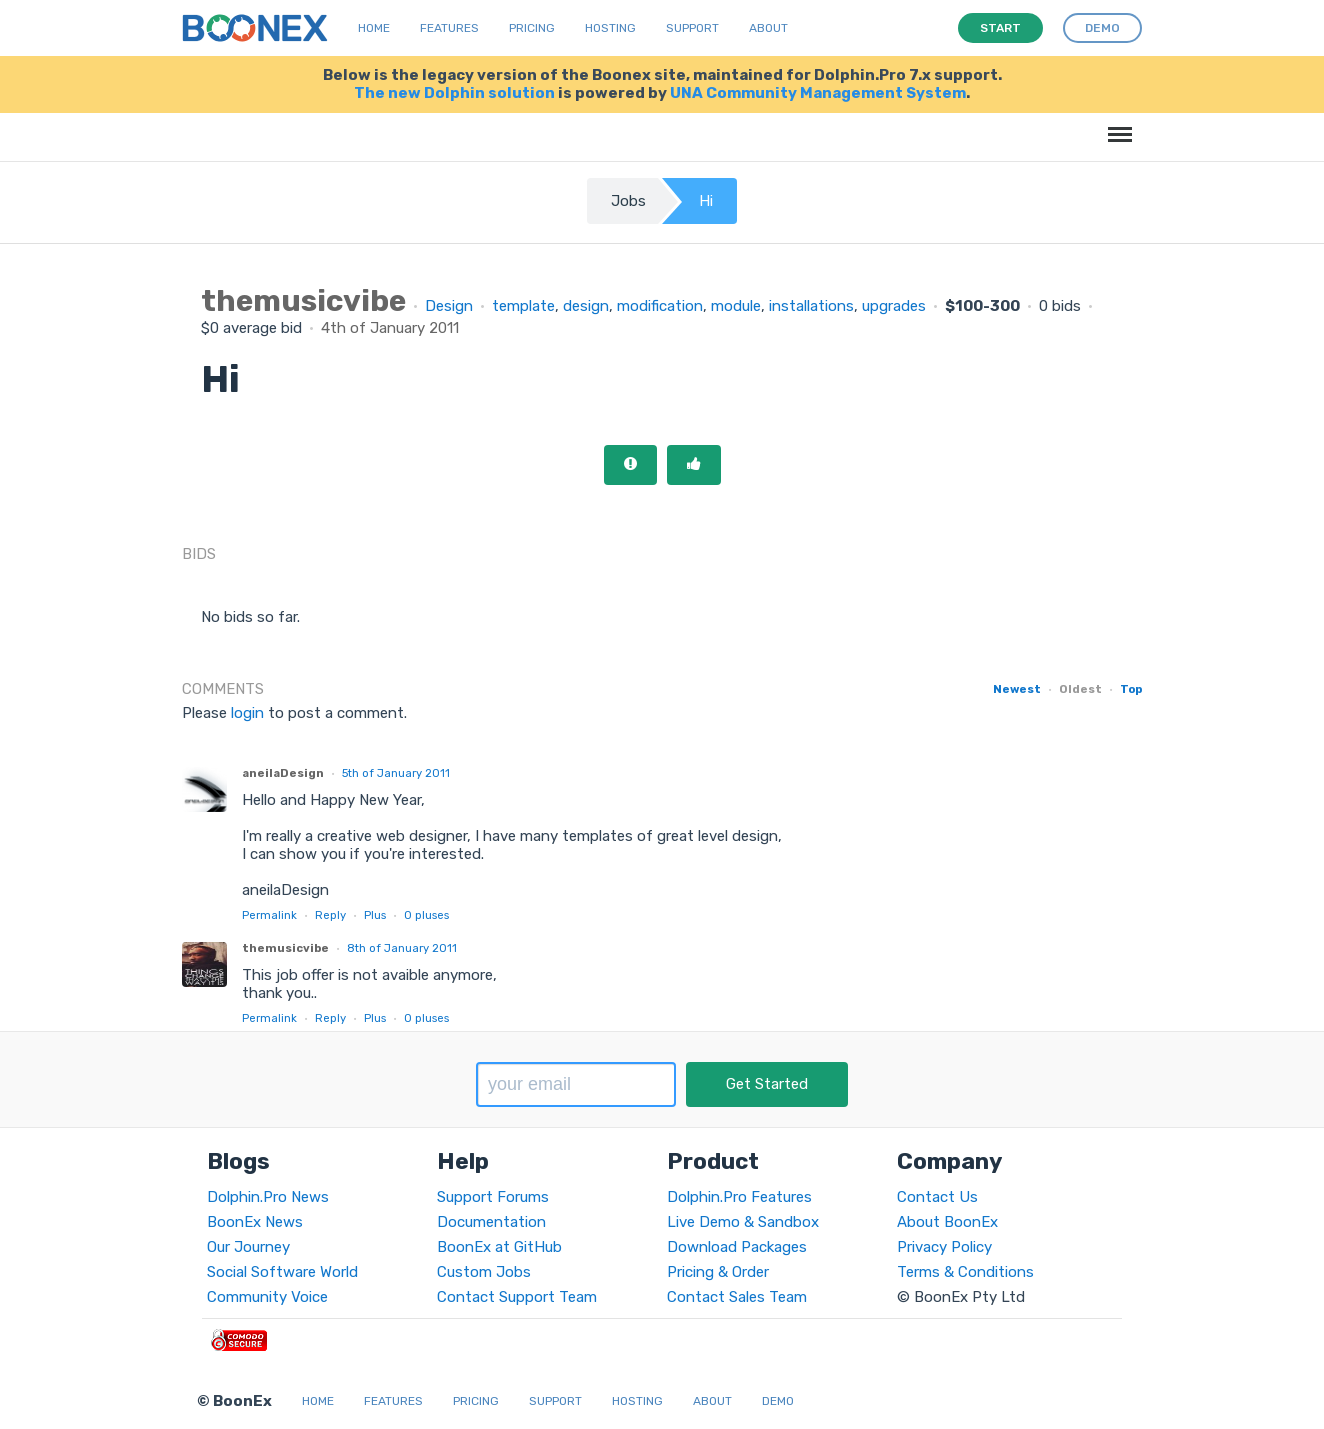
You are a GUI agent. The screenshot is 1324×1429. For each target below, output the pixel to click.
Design (449, 306)
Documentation (491, 1222)
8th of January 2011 (402, 948)
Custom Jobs (484, 1272)
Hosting (610, 28)
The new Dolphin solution (454, 93)
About (768, 28)
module (736, 306)
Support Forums (493, 1197)
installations (811, 306)
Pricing (532, 28)
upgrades (894, 306)
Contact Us (937, 1197)
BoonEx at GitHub (499, 1247)
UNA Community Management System (818, 93)
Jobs (628, 201)
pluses (426, 915)
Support (692, 28)
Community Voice (267, 1297)
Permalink (269, 915)
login (247, 713)
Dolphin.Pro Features (739, 1197)
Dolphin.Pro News (268, 1197)
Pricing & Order (718, 1272)
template (523, 306)
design (586, 306)
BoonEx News (255, 1222)
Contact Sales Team (737, 1297)
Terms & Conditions (965, 1272)
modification (660, 306)
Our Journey (248, 1247)
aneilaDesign (283, 773)
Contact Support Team (517, 1297)
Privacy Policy (944, 1247)
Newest (1017, 689)
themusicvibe (285, 948)
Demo (778, 1401)
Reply (330, 915)
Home (374, 28)
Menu (1116, 124)
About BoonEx (947, 1222)
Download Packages (737, 1247)
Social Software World (282, 1272)
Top (1131, 689)
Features (449, 28)
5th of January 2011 (396, 773)
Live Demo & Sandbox (743, 1222)
